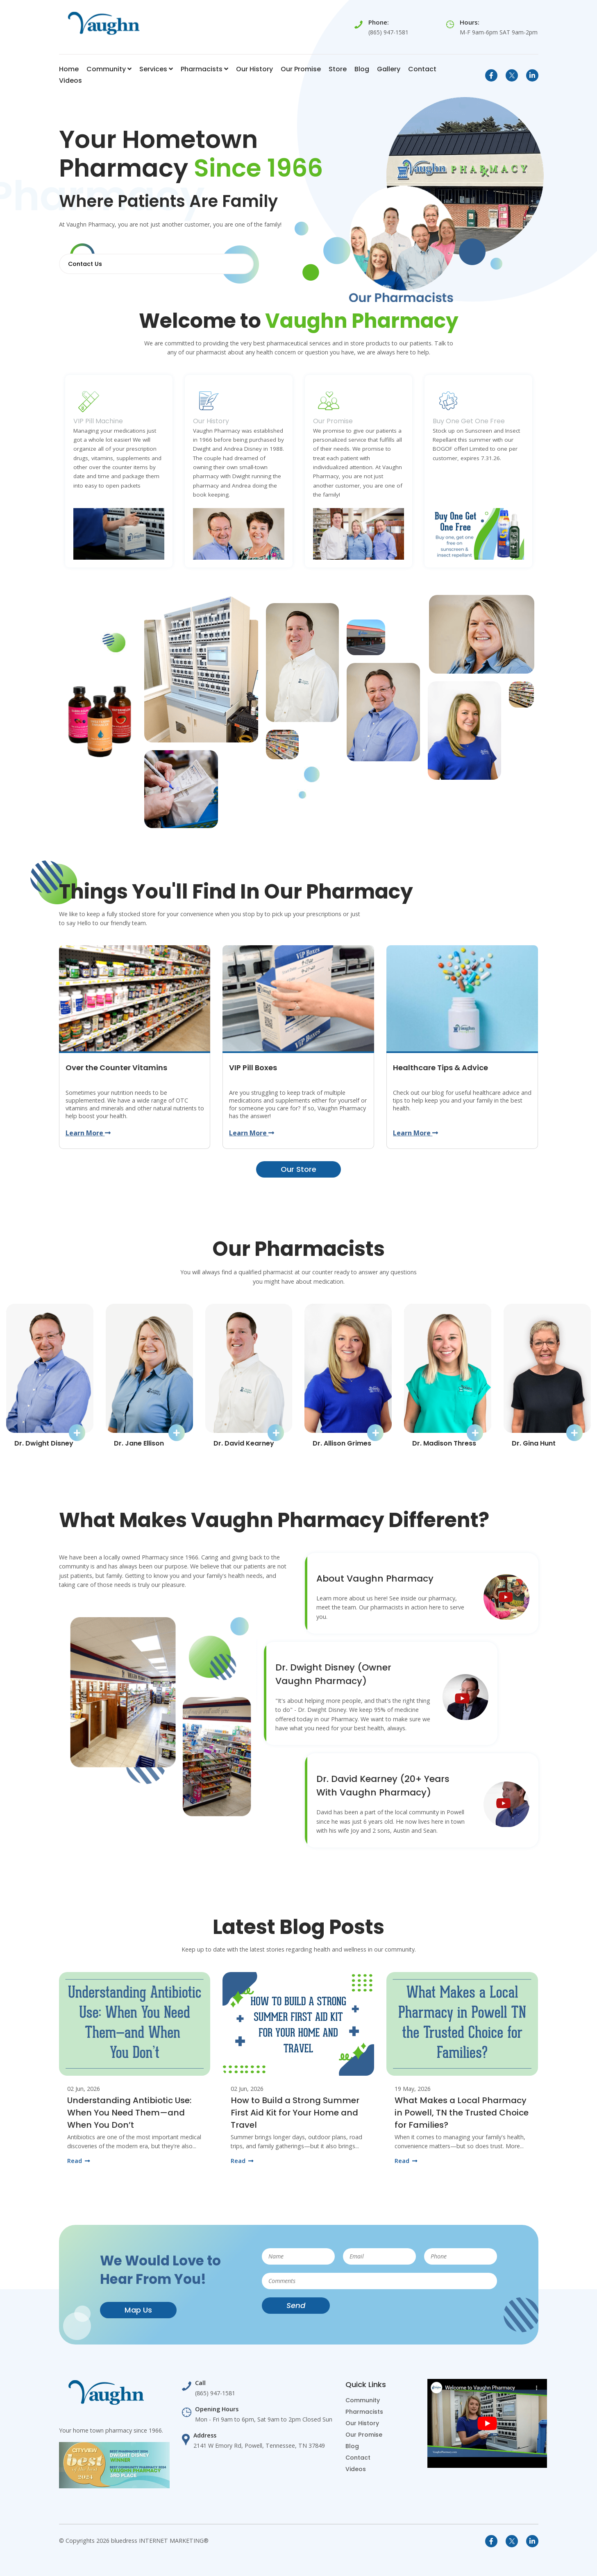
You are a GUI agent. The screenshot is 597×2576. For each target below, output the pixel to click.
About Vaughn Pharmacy (375, 1577)
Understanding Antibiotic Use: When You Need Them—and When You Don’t (129, 2112)
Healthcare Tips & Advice (440, 1067)
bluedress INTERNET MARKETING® (160, 2540)
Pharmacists (204, 69)
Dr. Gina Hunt (534, 1442)
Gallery (388, 69)
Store (338, 69)
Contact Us (85, 264)
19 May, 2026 (413, 2088)
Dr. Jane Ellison (139, 1442)
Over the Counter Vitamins (116, 1067)
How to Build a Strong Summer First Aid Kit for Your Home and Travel (295, 2112)
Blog (361, 69)
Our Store (298, 1169)
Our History (254, 69)
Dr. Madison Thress (444, 1442)
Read (78, 2160)
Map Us (138, 2309)
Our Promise (301, 69)
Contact (422, 69)
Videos (70, 80)
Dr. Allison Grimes (342, 1442)
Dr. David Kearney (243, 1442)
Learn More (88, 1132)
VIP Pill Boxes (253, 1067)
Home (69, 69)
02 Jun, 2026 (83, 2088)
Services (156, 69)
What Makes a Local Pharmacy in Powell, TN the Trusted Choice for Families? (462, 2112)
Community (109, 69)
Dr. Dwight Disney (43, 1442)
